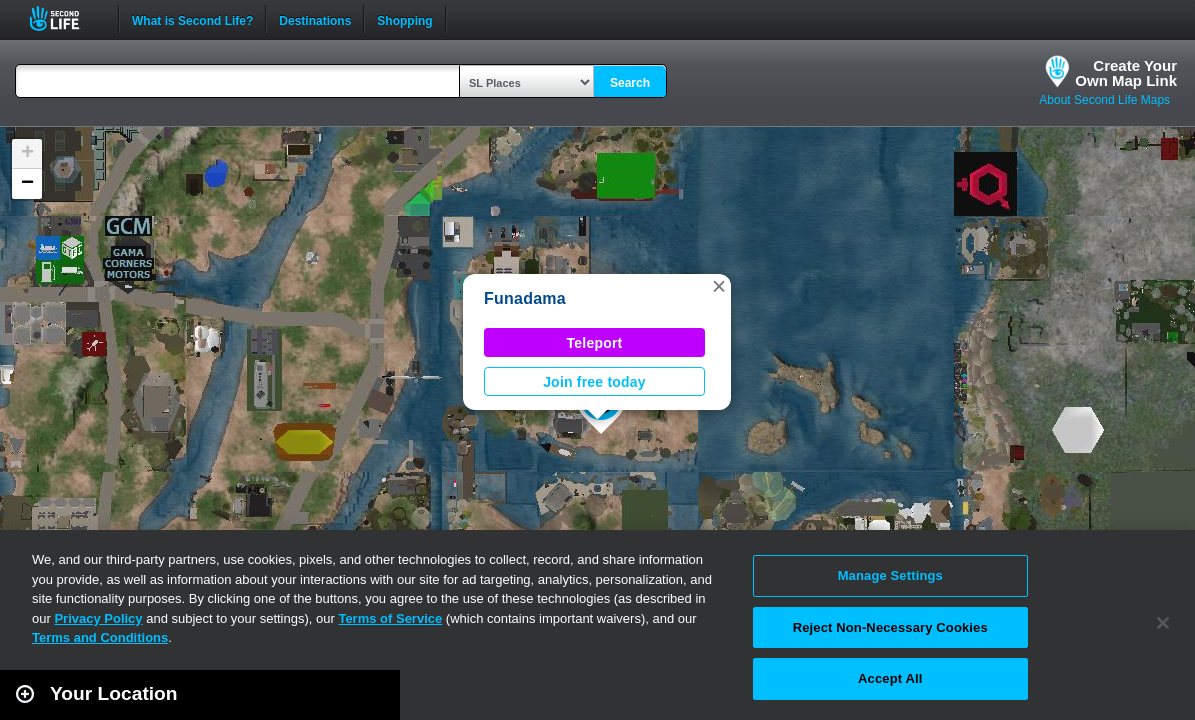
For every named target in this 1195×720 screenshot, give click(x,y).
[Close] (1163, 623)
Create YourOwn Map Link (1126, 73)
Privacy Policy (98, 618)
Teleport (595, 343)
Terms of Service (390, 618)
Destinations (315, 19)
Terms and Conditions (100, 637)
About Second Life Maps (1104, 100)
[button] (719, 286)
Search (630, 83)
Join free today (594, 382)
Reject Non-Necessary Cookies (890, 627)
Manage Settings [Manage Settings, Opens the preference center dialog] (890, 575)
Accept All (890, 678)
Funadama (525, 298)
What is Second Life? (192, 19)
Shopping (404, 19)
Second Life (65, 18)
